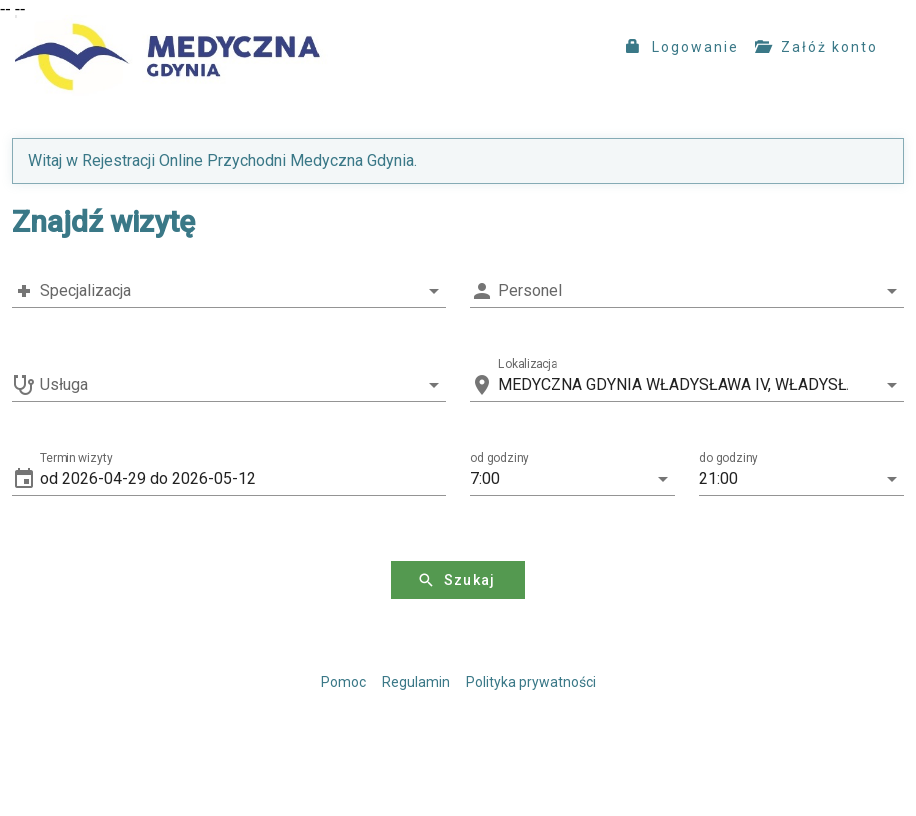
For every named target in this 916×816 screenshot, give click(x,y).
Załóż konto (816, 47)
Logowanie (682, 47)
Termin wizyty (76, 458)
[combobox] (229, 291)
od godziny (499, 458)
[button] (243, 479)
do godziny (728, 458)
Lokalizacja (527, 364)
